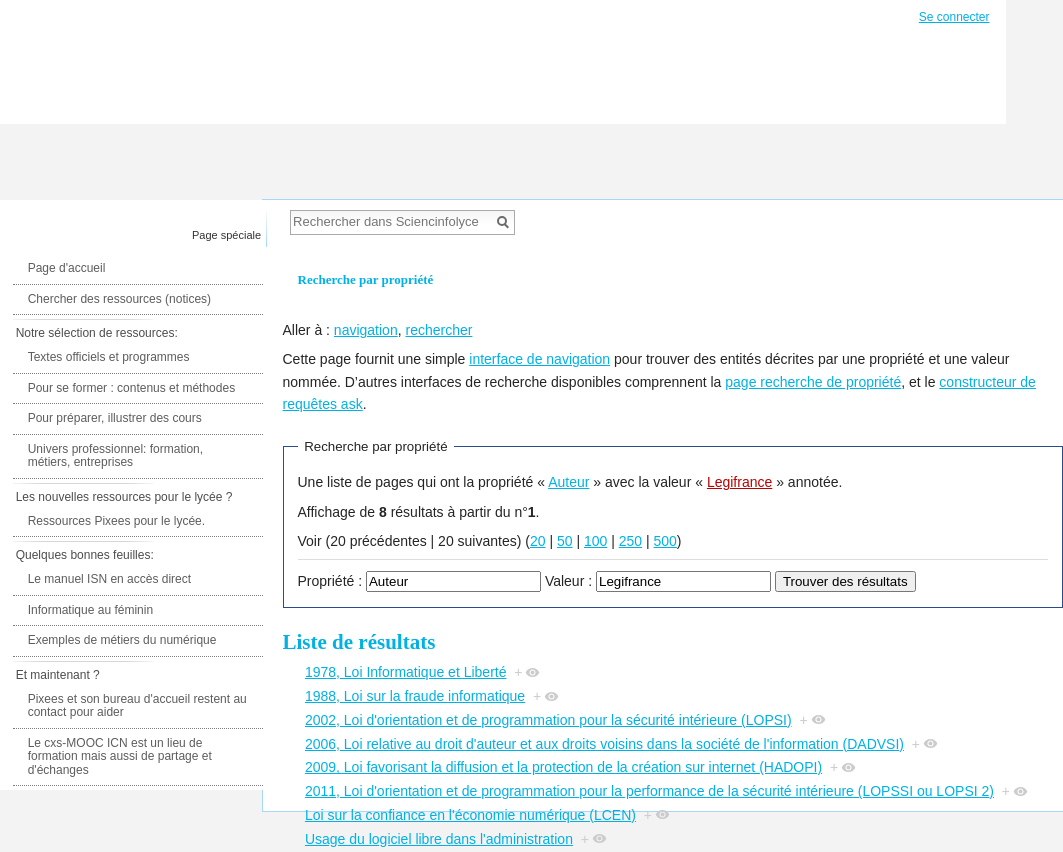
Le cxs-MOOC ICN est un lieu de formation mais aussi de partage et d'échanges (120, 756)
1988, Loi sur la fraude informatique (415, 696)
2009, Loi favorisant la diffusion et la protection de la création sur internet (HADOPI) (563, 767)
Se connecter (954, 17)
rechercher (438, 330)
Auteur (568, 482)
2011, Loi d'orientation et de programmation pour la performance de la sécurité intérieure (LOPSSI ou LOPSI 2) (649, 791)
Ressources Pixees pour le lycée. (116, 521)
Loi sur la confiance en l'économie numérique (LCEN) (470, 815)
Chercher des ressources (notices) (119, 299)
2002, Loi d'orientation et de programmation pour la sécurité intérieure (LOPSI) (548, 720)
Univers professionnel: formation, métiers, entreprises (115, 456)
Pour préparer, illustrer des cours (115, 418)
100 (595, 541)
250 (630, 541)
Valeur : (568, 581)
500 (665, 541)
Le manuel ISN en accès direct (109, 579)
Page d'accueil (67, 268)
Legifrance (739, 482)
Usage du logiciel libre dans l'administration (439, 839)
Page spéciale (226, 235)
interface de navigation (539, 359)
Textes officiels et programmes (109, 357)
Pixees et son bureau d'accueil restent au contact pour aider (137, 706)
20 (538, 541)
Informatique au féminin (90, 610)
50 (565, 541)
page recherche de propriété (813, 382)
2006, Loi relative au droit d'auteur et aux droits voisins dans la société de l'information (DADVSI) (604, 744)
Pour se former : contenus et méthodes (131, 388)
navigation (366, 330)
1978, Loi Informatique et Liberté (406, 672)
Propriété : (330, 581)
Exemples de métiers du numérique (122, 640)
